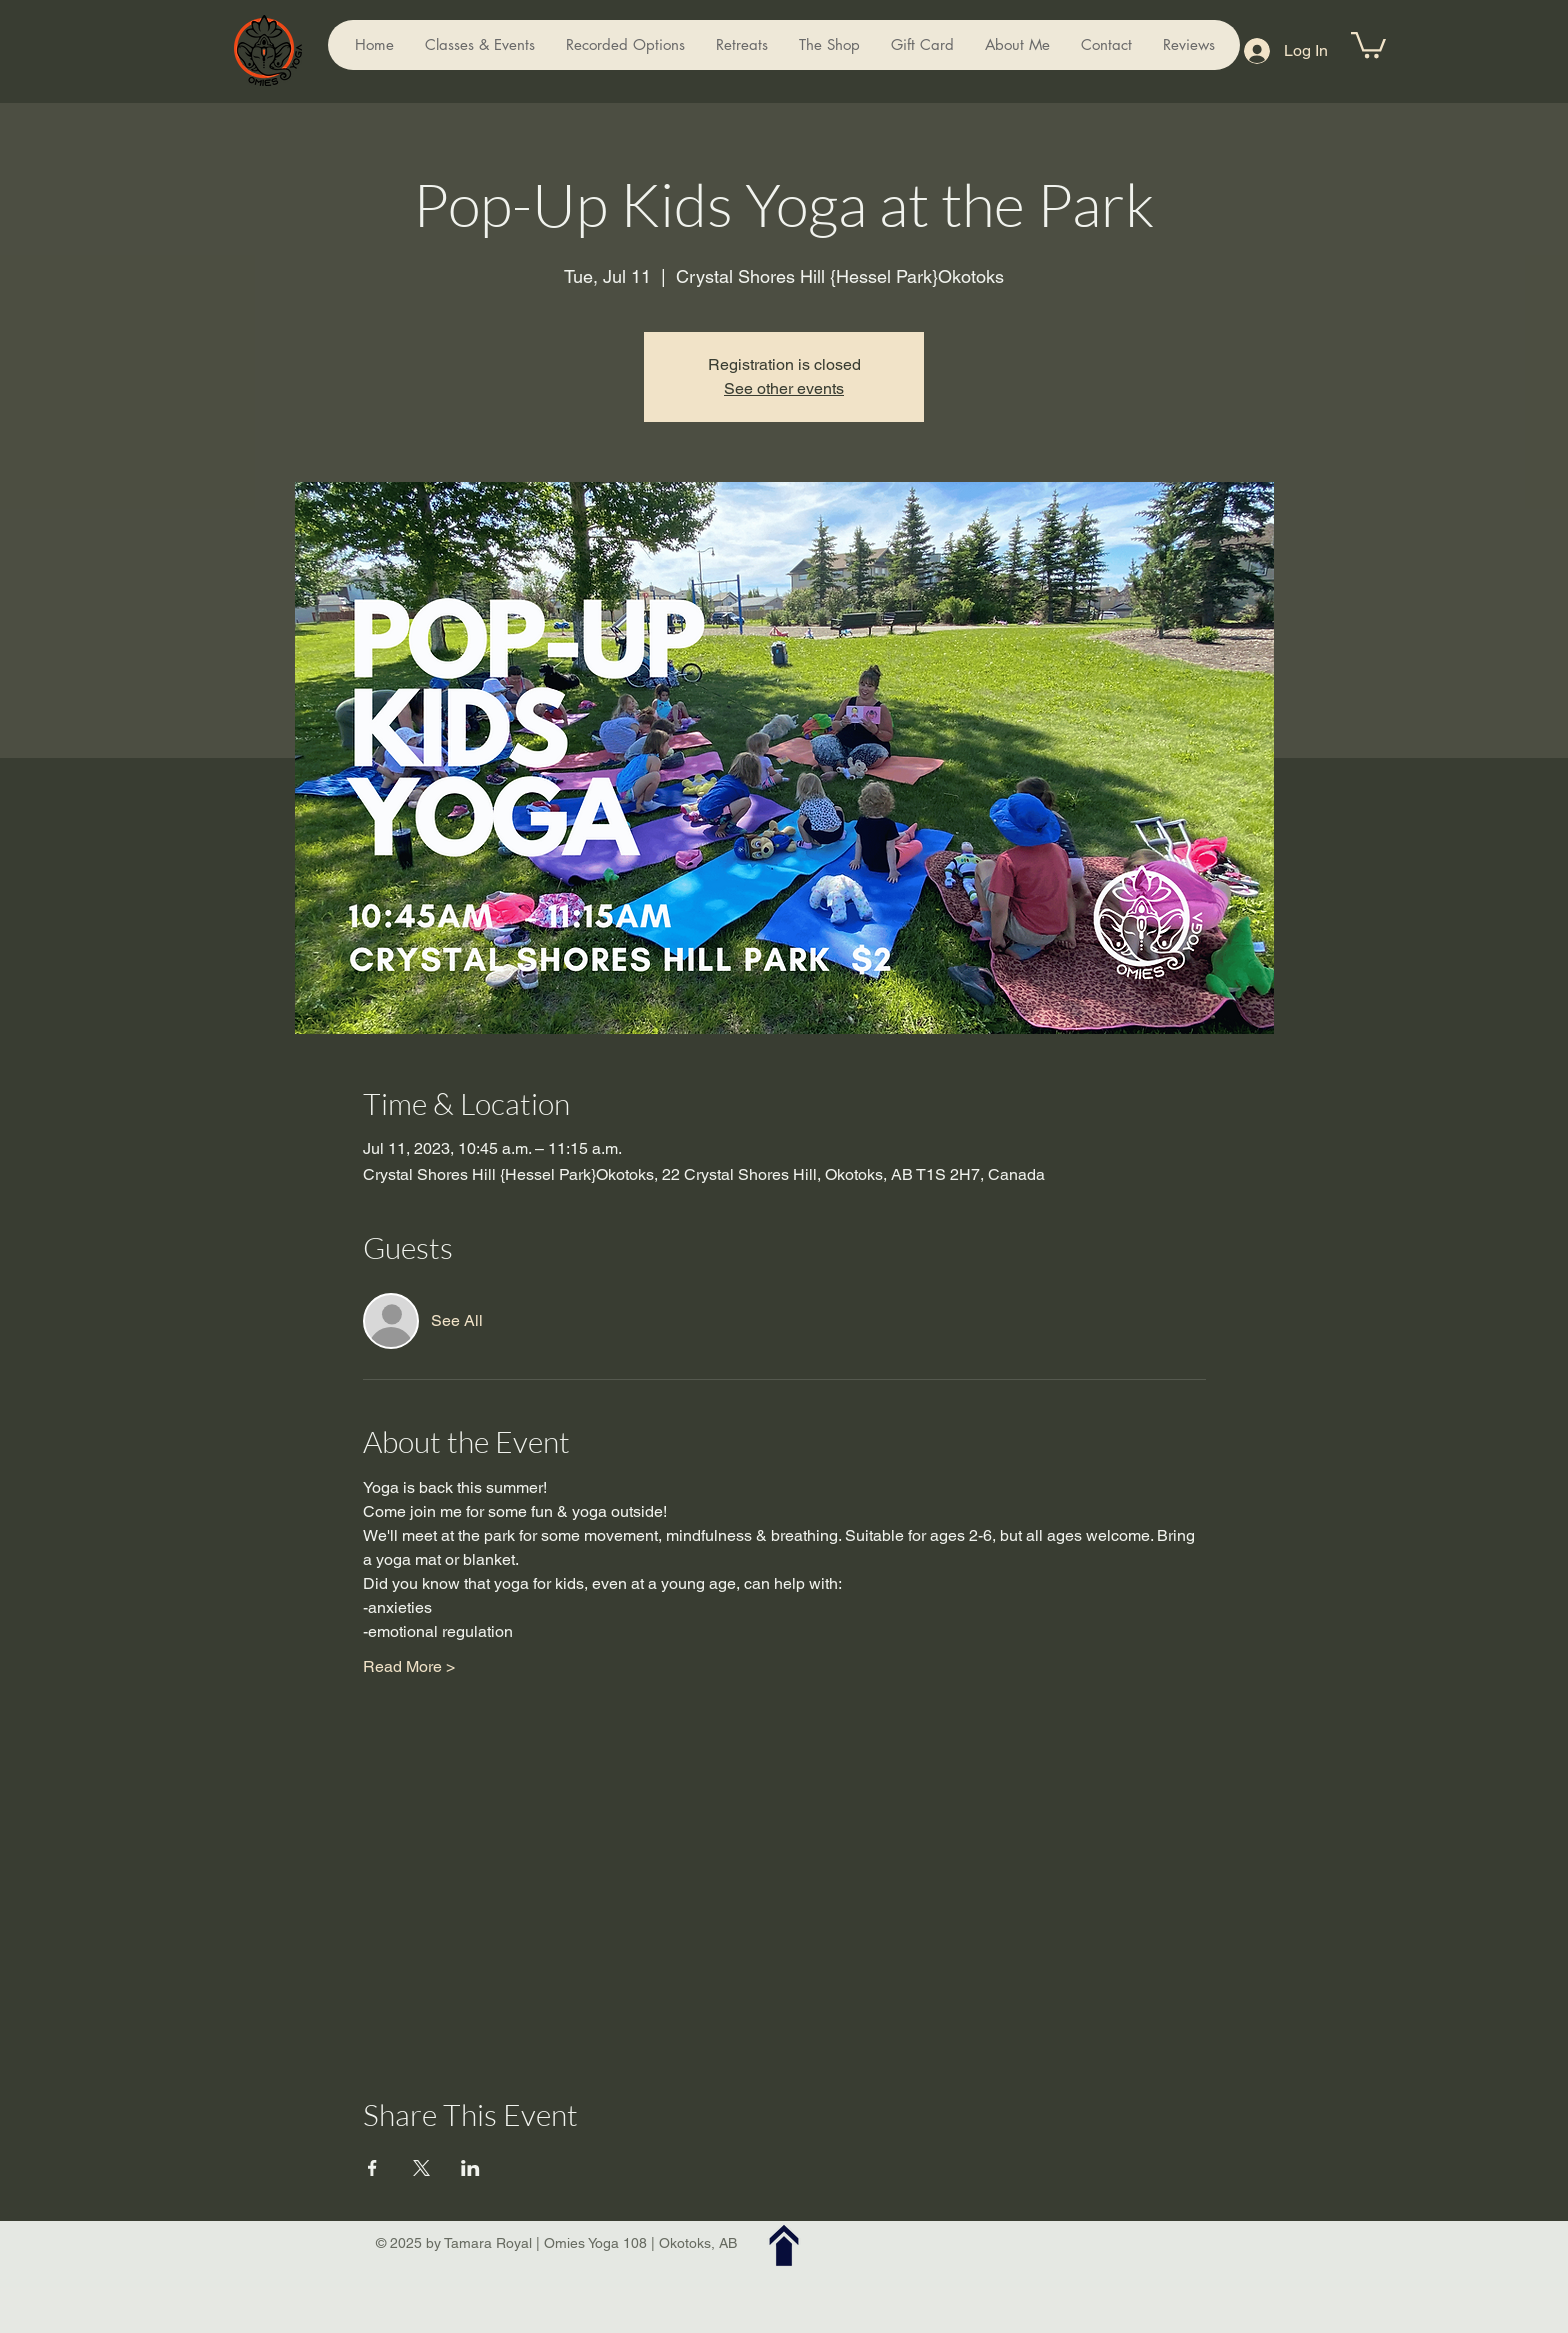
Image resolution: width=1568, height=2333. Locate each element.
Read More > (409, 1666)
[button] (1368, 43)
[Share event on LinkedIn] (470, 2168)
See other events (784, 388)
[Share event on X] (421, 2168)
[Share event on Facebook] (372, 2168)
